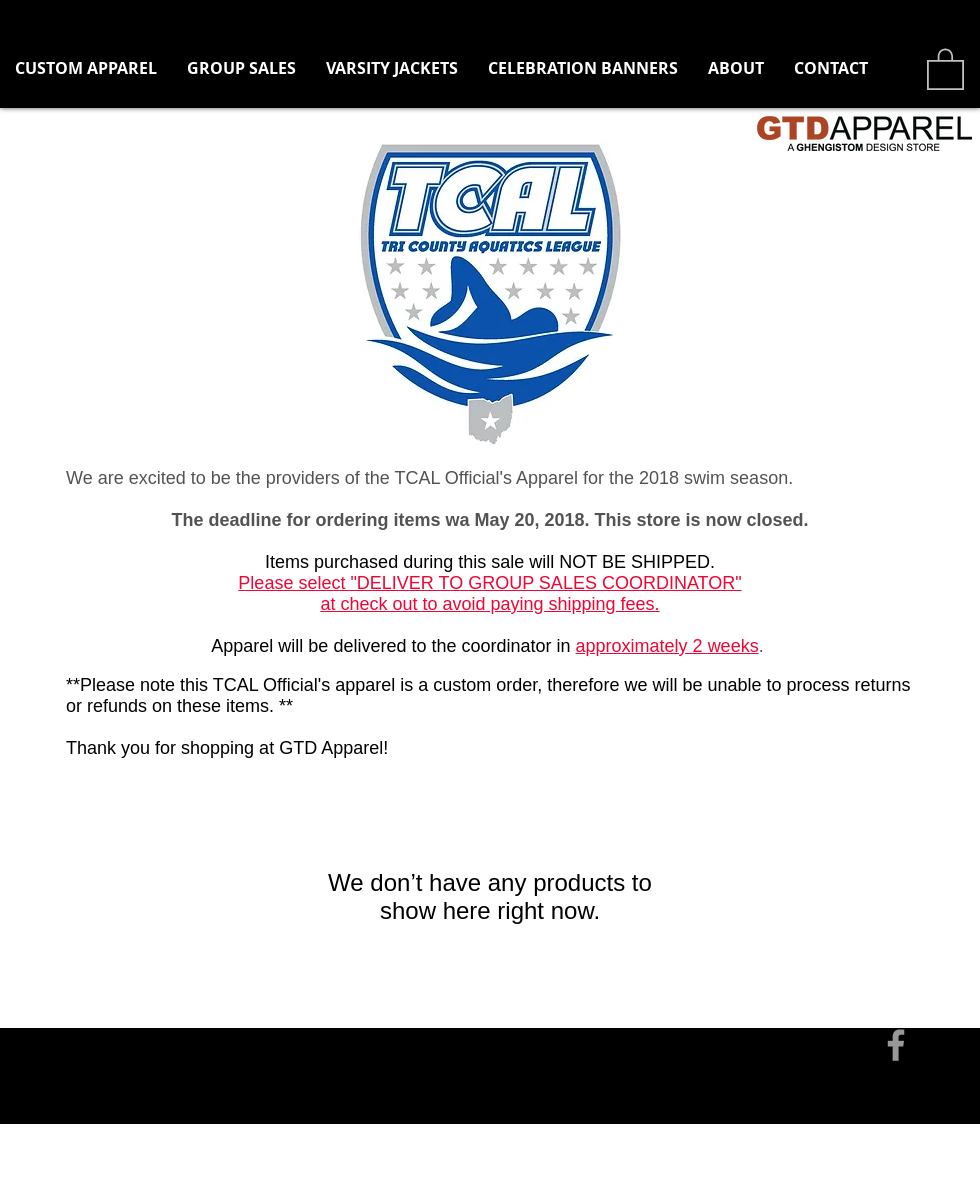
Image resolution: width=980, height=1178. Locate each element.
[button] (241, 68)
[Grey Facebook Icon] (896, 1045)
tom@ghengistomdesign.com (233, 976)
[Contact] (69, 976)
